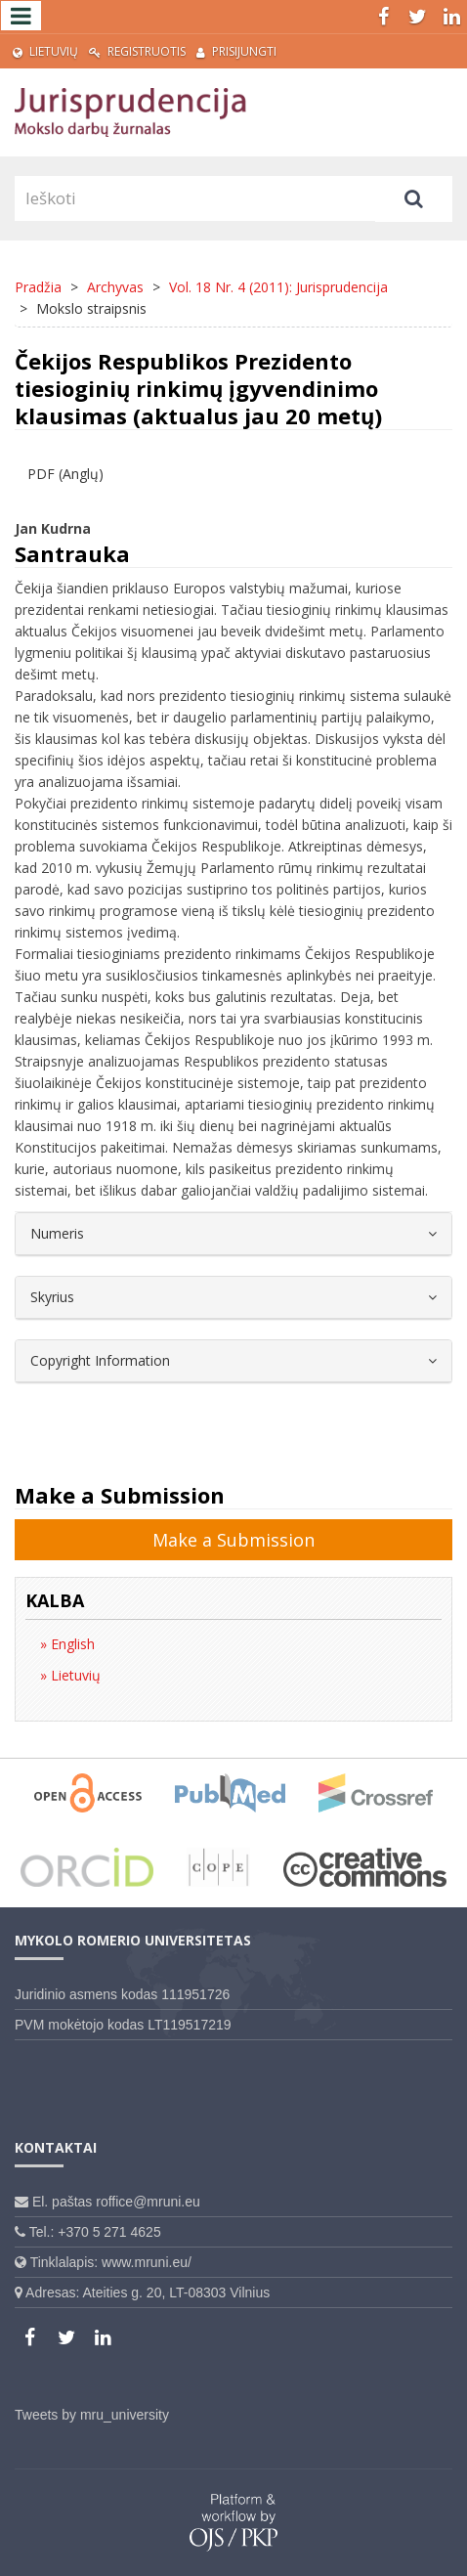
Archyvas (115, 287)
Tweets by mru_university (92, 2415)
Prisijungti (236, 51)
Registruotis (137, 51)
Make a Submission (233, 1539)
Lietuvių (45, 51)
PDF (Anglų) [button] (65, 473)
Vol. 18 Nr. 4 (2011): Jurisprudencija (278, 287)
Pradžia (38, 287)
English (71, 1644)
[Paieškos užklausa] (195, 198)
